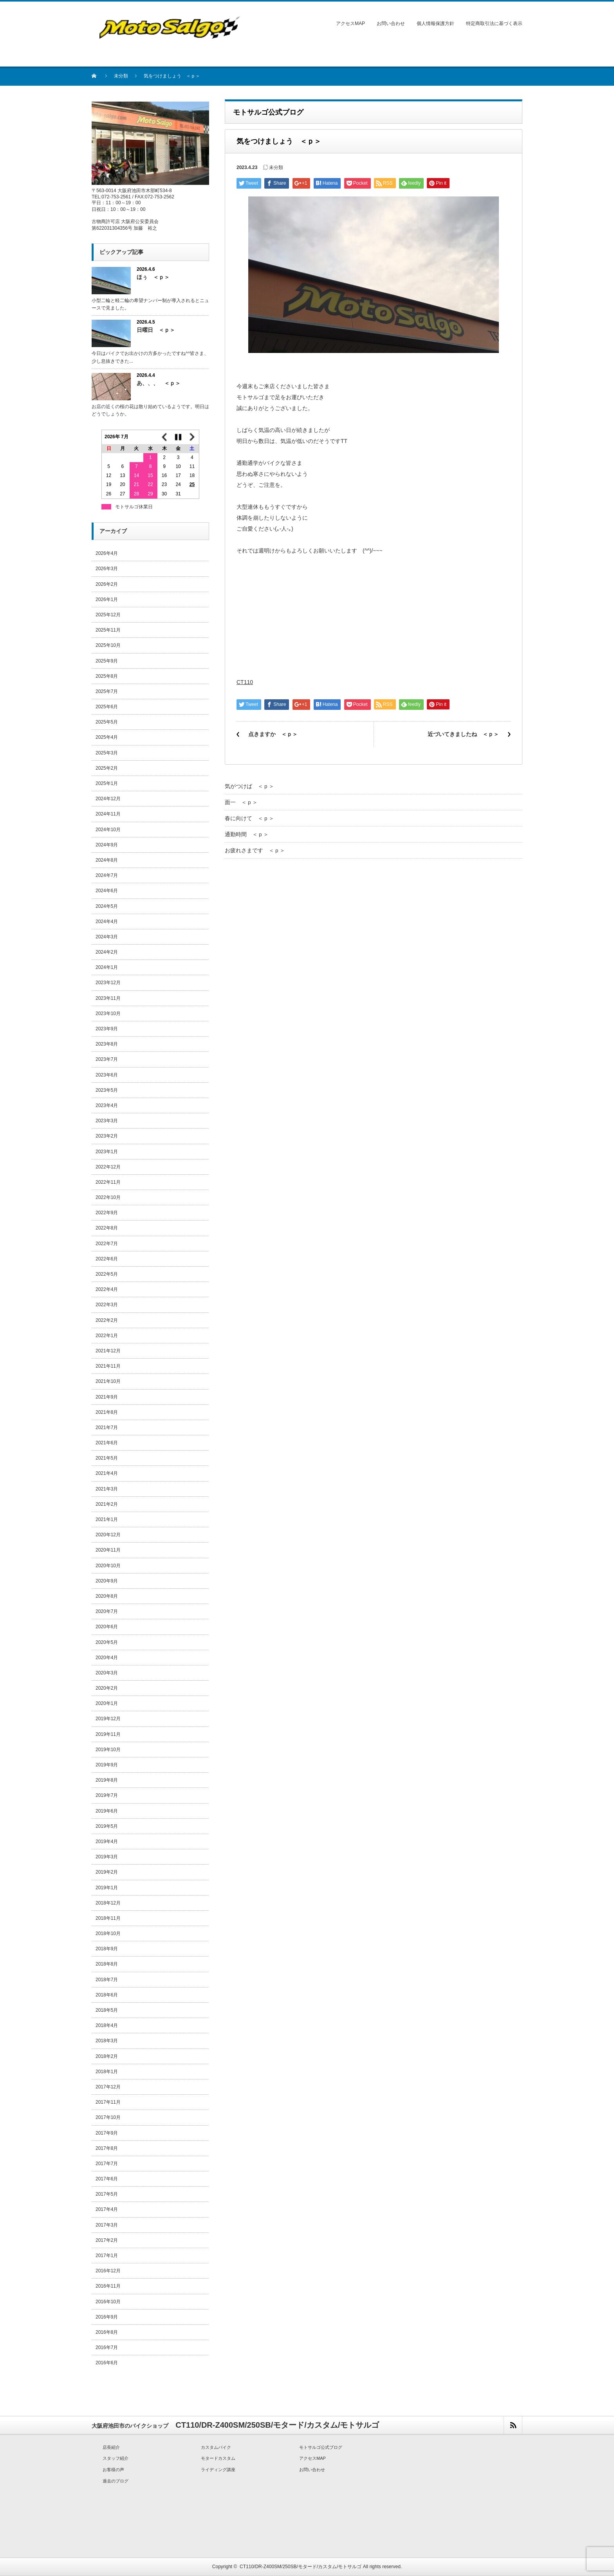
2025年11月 (108, 630)
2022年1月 (107, 1335)
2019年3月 (107, 1857)
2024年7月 (107, 875)
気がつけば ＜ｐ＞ (249, 786)
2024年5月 (107, 906)
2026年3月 (107, 568)
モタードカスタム (218, 2458)
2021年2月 (107, 1504)
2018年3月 (107, 2040)
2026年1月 (107, 599)
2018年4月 (107, 2025)
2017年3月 (107, 2225)
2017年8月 (107, 2148)
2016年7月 (107, 2347)
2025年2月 (107, 768)
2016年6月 (107, 2362)
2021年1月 (107, 1519)
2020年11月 (108, 1550)
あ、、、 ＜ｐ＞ (159, 383)
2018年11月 (108, 1918)
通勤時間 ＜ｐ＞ (247, 834)
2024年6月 (107, 890)
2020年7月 (107, 1611)
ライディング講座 (218, 2469)
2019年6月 (107, 1811)
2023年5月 (107, 1090)
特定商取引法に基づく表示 (494, 23)
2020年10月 (108, 1565)
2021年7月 (107, 1427)
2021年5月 (107, 1458)
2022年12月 (108, 1167)
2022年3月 (107, 1304)
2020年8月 (107, 1596)
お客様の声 (113, 2469)
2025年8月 (107, 676)
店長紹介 (111, 2447)
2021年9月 (107, 1397)
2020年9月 (107, 1581)
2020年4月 (107, 1657)
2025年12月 (108, 614)
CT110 (245, 682)
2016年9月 (107, 2317)
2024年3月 (107, 937)
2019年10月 (108, 1749)
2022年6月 (107, 1259)
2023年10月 (108, 1013)
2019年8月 (107, 1780)
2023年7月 (107, 1059)
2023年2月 (107, 1136)
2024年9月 (107, 845)
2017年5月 (107, 2194)
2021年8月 (107, 1412)
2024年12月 (108, 798)
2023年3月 (107, 1120)
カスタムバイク (216, 2447)
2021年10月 (108, 1381)
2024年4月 (107, 921)
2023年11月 (108, 998)
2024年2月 (107, 952)
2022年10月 (108, 1197)
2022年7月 (107, 1243)
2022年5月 (107, 1274)
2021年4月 (107, 1473)
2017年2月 (107, 2240)
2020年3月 (107, 1673)
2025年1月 (107, 783)
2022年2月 (107, 1320)
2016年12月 (108, 2271)
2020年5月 (107, 1642)
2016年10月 (108, 2301)
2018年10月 (108, 1933)
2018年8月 (107, 1964)
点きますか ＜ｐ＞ (273, 734)
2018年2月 (107, 2056)
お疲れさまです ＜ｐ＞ (255, 850)
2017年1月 (107, 2255)
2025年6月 (107, 706)
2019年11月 (108, 1734)
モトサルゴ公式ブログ (320, 2447)
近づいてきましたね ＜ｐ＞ (463, 734)
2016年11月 (108, 2286)
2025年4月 (107, 737)
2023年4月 (107, 1105)
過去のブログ (115, 2481)
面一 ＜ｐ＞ (241, 802)
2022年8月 (107, 1228)
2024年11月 (108, 814)
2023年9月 (107, 1028)
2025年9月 (107, 661)
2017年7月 (107, 2163)
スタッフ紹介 (115, 2458)
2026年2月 (107, 584)
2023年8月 (107, 1044)
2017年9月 (107, 2133)
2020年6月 (107, 1626)
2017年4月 (107, 2209)
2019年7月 (107, 1795)
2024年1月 (107, 967)
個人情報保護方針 (435, 23)
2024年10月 (108, 829)
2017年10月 (108, 2117)
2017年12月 (108, 2087)
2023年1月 (107, 1151)
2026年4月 (107, 553)
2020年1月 (107, 1703)
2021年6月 (107, 1443)
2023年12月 (108, 982)
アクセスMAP (350, 23)
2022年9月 (107, 1212)
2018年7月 (107, 1979)
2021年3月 (107, 1489)
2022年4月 (107, 1289)
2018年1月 (107, 2071)
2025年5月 (107, 722)
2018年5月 (107, 2010)
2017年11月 (108, 2102)
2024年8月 (107, 860)
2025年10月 (108, 645)
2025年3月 (107, 753)
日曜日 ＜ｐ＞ (156, 330)
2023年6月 (107, 1075)
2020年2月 (107, 1688)
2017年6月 (107, 2179)
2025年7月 (107, 691)
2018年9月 (107, 1948)
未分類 (121, 76)
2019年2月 (107, 1872)
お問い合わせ (391, 23)
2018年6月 (107, 1995)
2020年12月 (108, 1534)
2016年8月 (107, 2332)
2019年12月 (108, 1718)
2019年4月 (107, 1841)
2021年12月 (108, 1351)
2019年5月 (107, 1826)
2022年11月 (108, 1182)
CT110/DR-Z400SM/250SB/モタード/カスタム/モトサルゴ (300, 2566)
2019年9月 (107, 1765)
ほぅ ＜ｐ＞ (153, 277)
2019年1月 (107, 1887)
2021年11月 (108, 1366)
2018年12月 (108, 1903)
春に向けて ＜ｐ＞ (249, 818)
